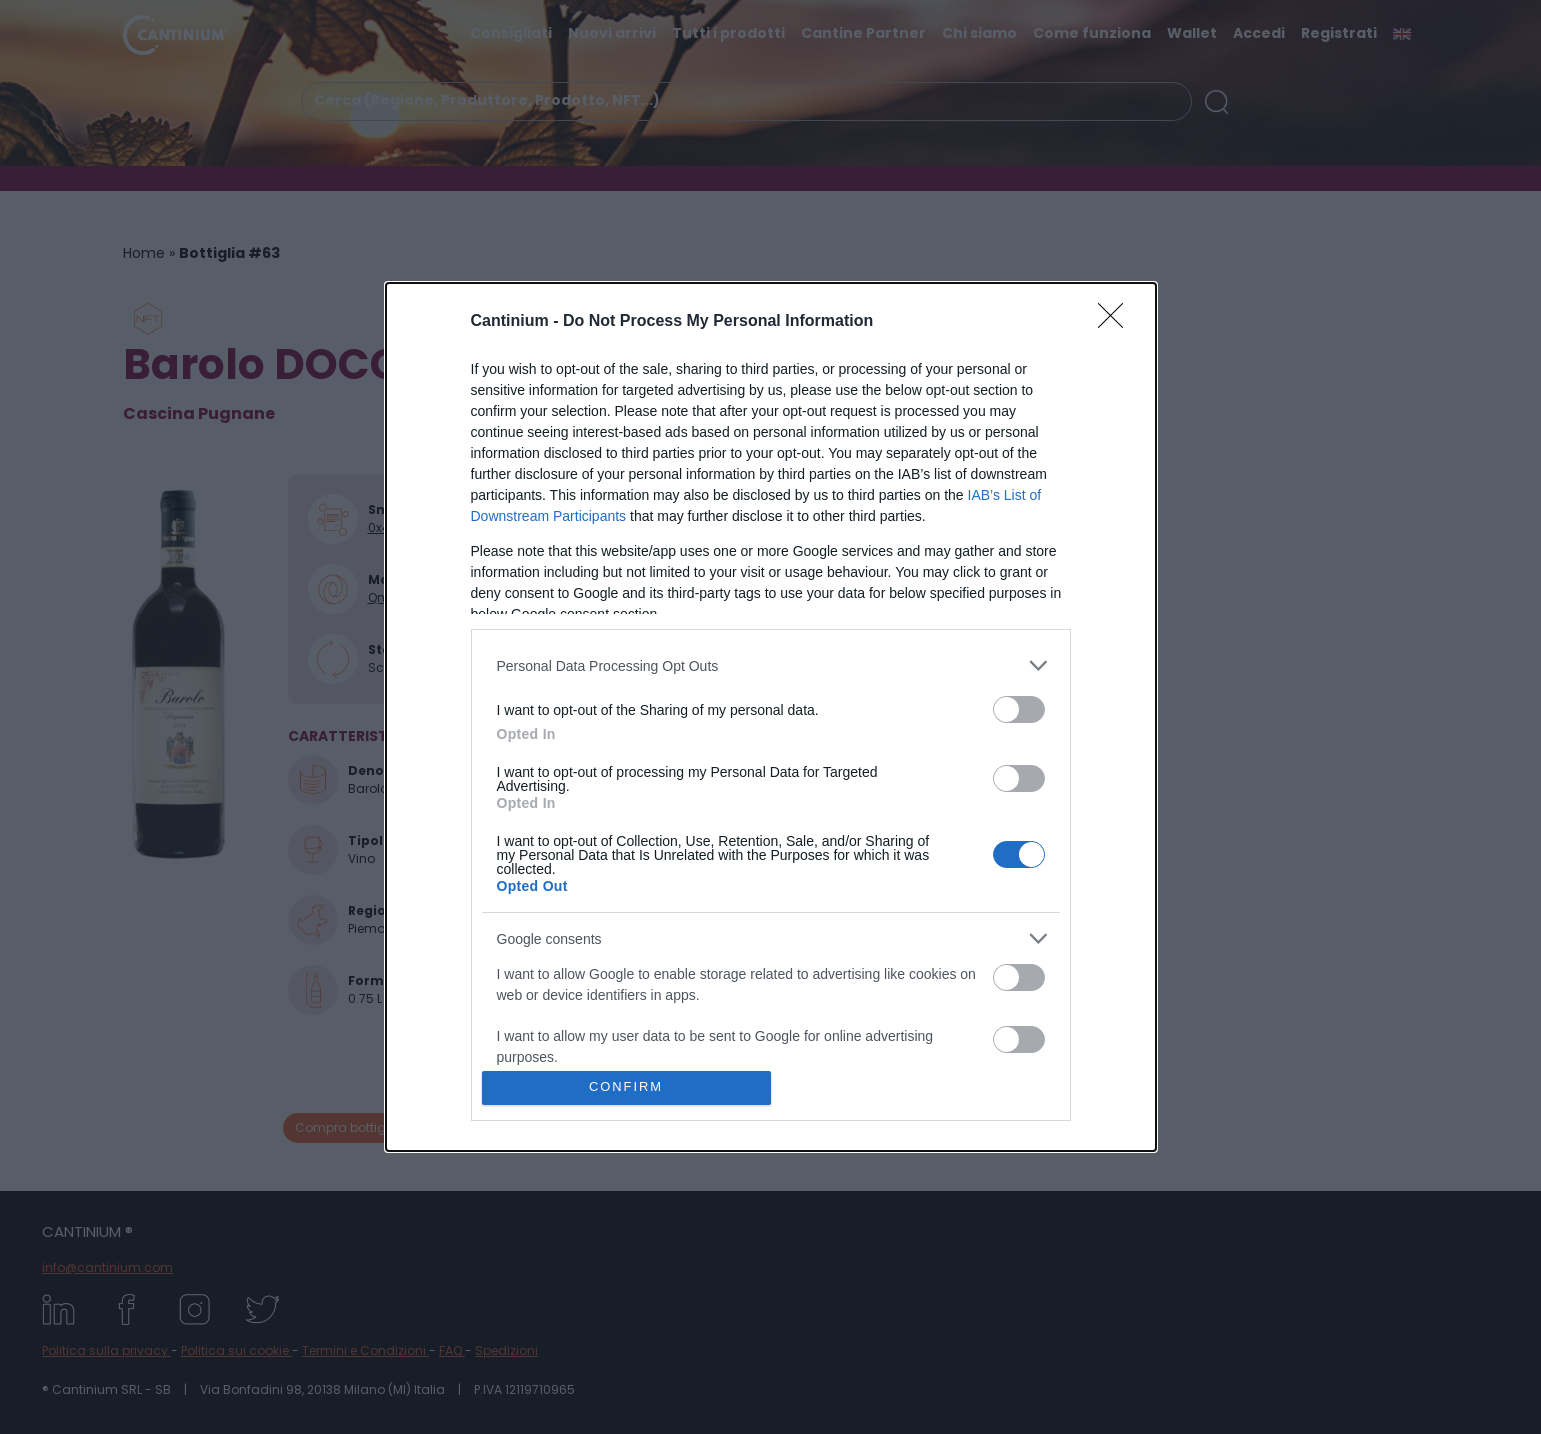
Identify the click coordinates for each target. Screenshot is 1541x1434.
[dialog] (771, 716)
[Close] (1117, 322)
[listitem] (771, 665)
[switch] (1019, 709)
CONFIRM (626, 1087)
